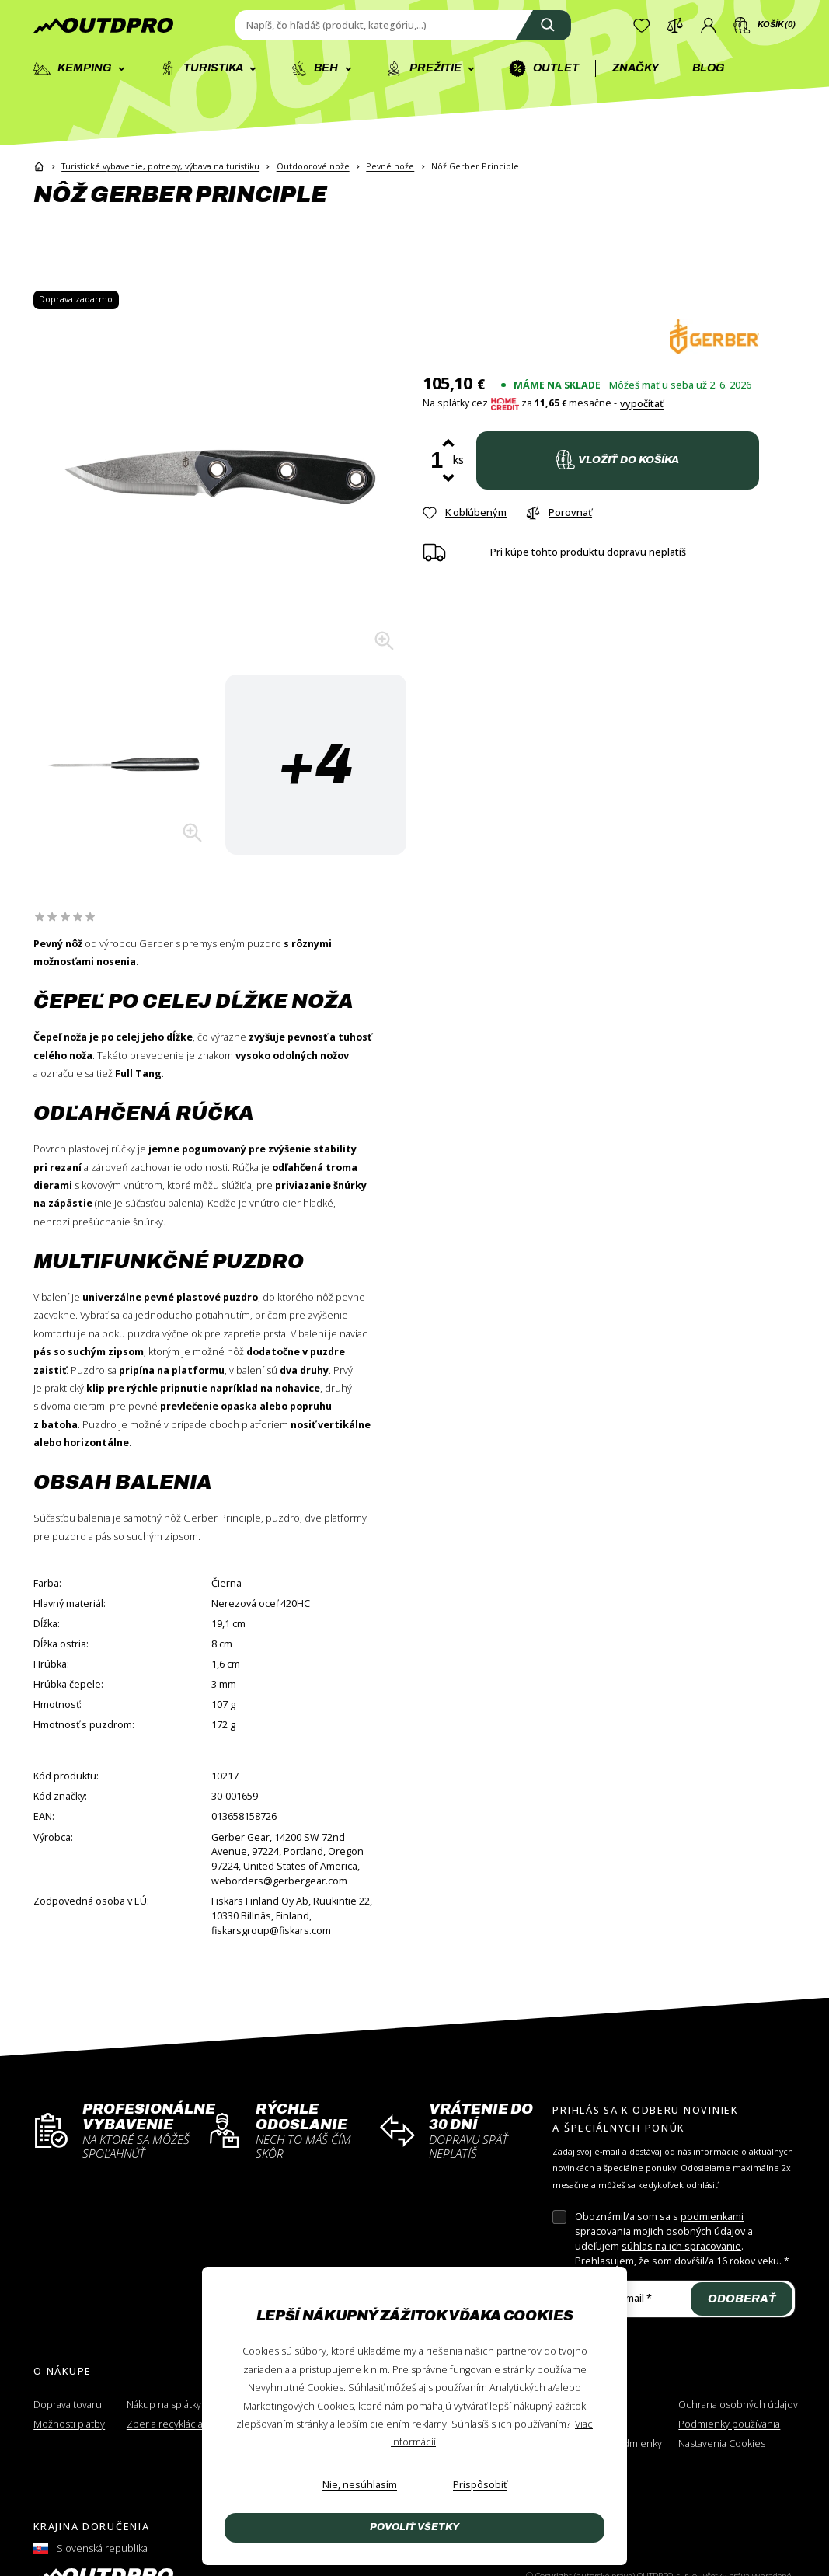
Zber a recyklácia (165, 2424)
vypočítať (642, 404)
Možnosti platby (69, 2424)
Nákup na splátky (164, 2404)
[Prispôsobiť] (480, 2485)
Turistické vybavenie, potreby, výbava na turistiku (160, 166)
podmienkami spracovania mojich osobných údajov (660, 2224)
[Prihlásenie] (708, 25)
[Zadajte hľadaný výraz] (403, 25)
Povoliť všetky (414, 2527)
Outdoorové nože (313, 166)
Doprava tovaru (67, 2404)
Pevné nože (390, 166)
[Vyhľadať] (543, 25)
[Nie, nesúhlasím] (359, 2485)
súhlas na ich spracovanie (681, 2246)
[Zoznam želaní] (641, 25)
